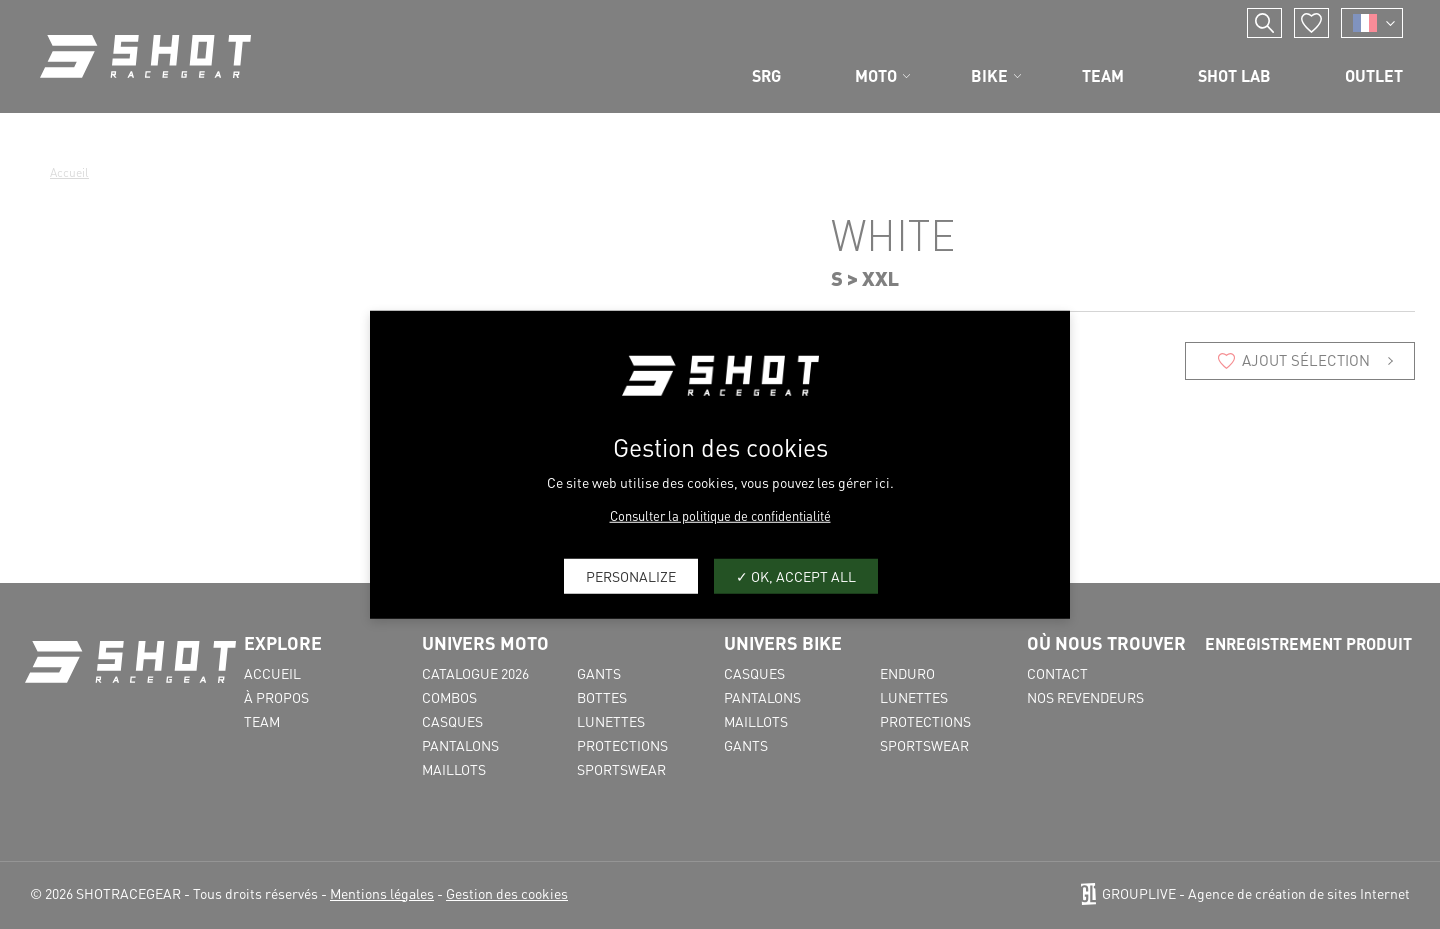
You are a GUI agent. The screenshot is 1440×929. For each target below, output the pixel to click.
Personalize (631, 576)
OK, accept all (796, 576)
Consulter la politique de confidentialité (720, 514)
